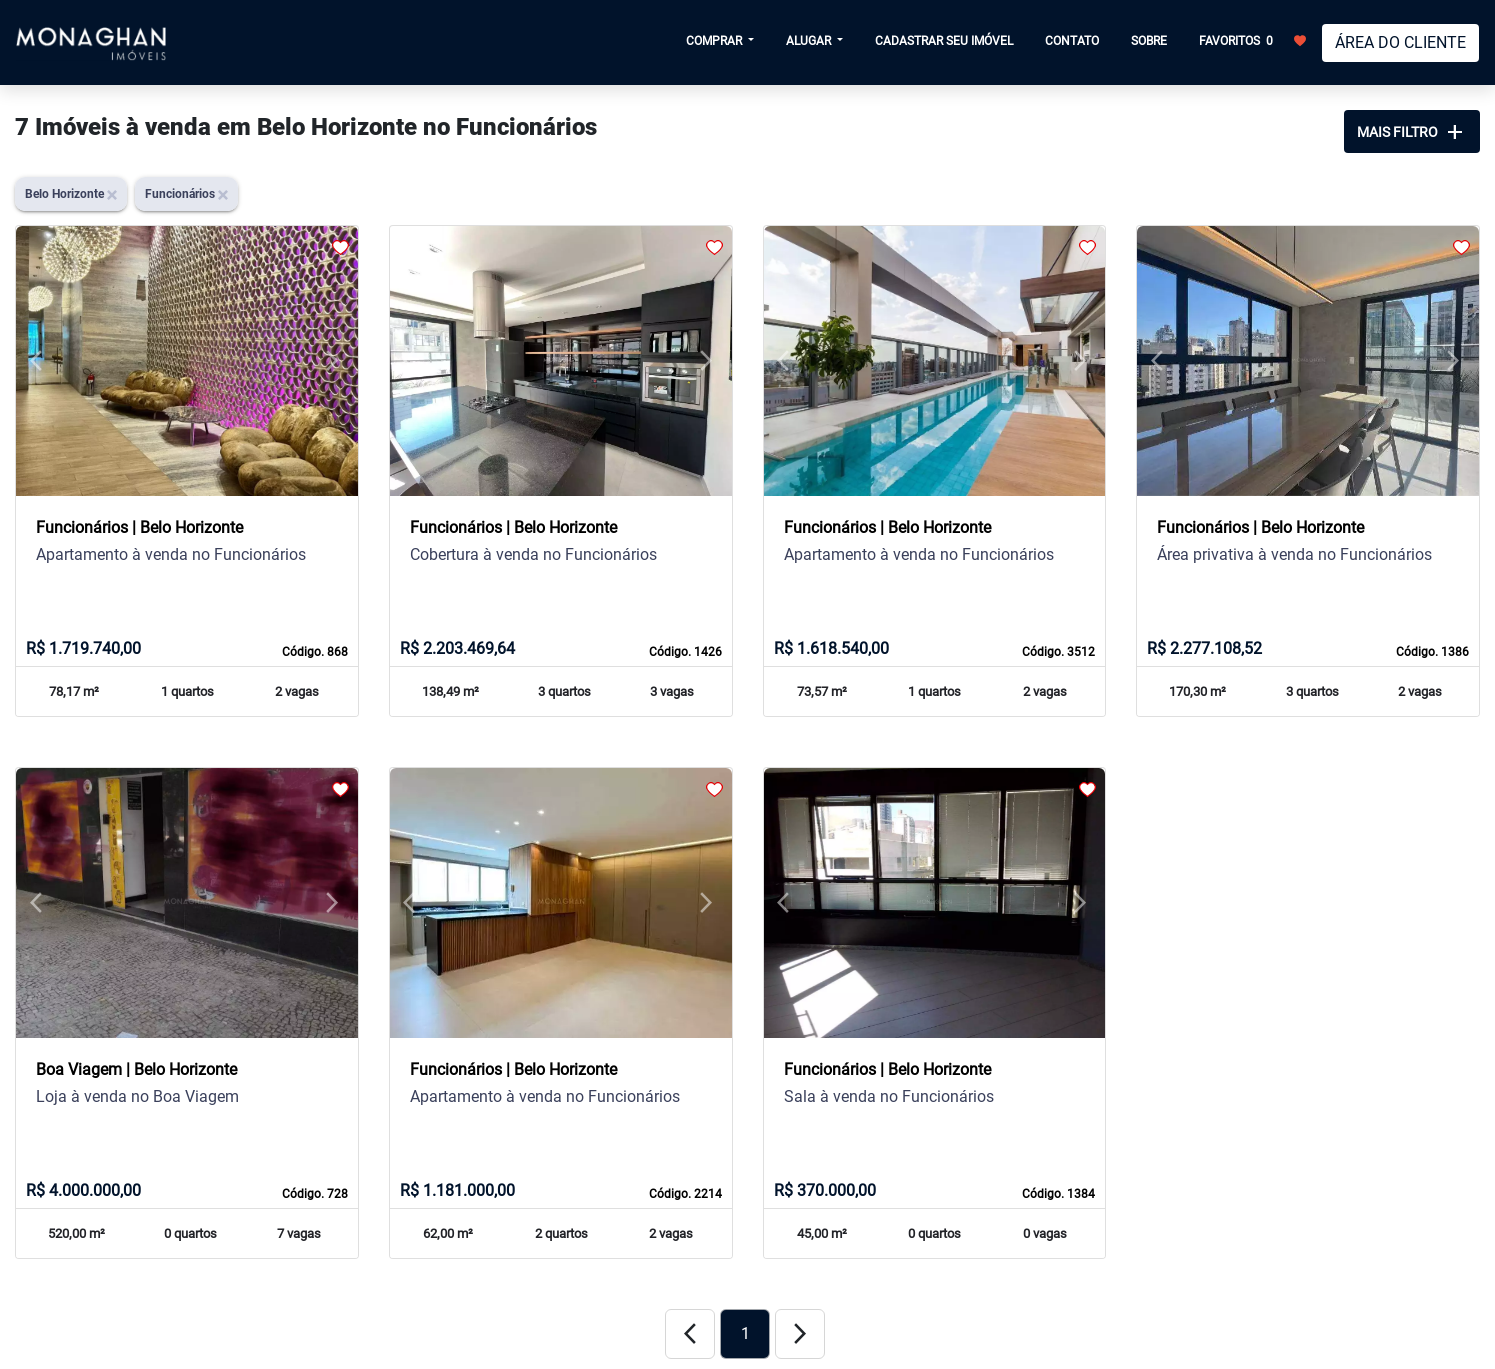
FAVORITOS (1252, 40)
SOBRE (1149, 41)
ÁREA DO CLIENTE (1400, 42)
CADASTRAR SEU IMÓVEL (944, 41)
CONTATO (1072, 41)
